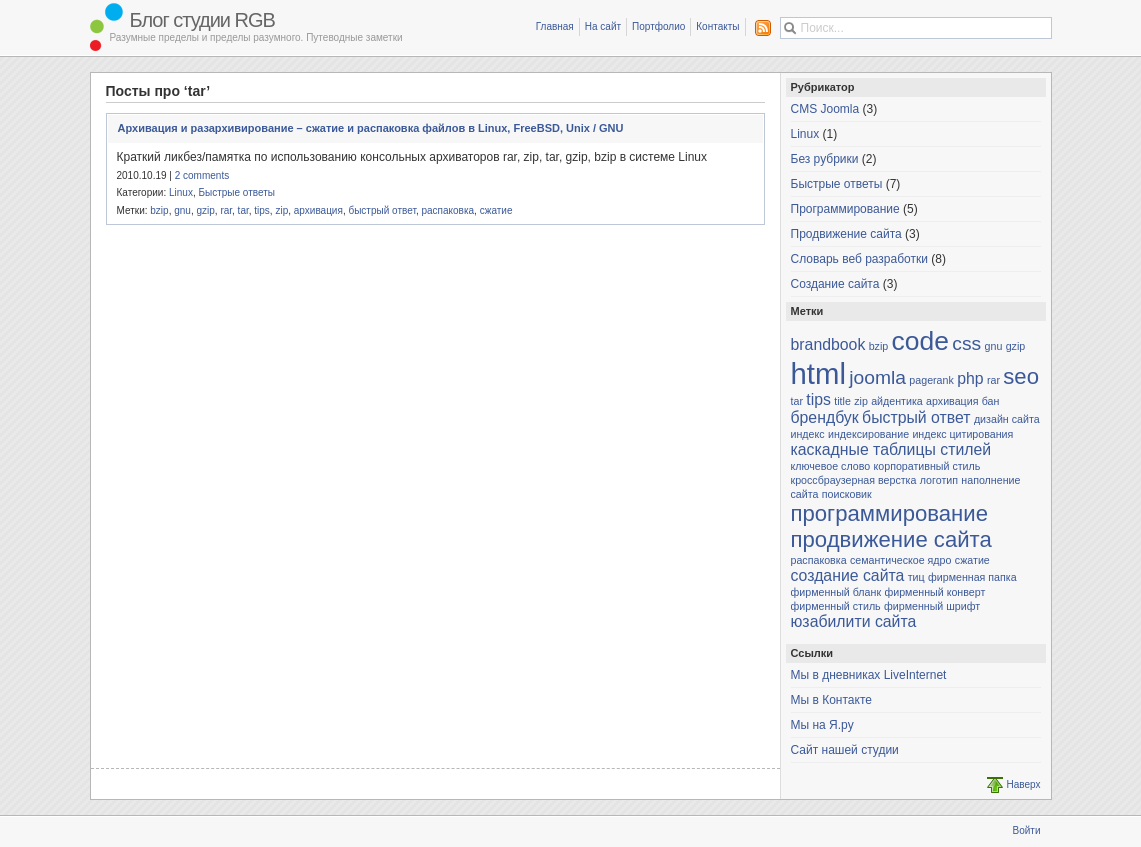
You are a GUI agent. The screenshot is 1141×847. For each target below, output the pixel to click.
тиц (916, 577)
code (920, 341)
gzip (205, 210)
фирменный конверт (934, 592)
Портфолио (658, 26)
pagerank (931, 380)
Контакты (717, 26)
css (966, 343)
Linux (181, 192)
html (818, 373)
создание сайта (848, 575)
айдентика (897, 401)
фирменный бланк (836, 592)
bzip (159, 210)
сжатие (496, 210)
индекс (808, 434)
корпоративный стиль (927, 466)
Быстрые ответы (236, 192)
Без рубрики (825, 159)
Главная (555, 26)
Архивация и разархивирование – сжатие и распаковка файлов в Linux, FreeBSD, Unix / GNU (371, 128)
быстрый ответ (381, 210)
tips (262, 210)
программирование (890, 513)
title (842, 401)
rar (226, 210)
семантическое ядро (900, 560)
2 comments (202, 175)
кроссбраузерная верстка (854, 480)
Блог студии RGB (205, 20)
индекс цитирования (962, 434)
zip (281, 210)
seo (1021, 376)
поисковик (847, 494)
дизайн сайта (1007, 419)
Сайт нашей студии (845, 750)
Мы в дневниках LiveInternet (869, 675)
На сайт (603, 26)
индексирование (868, 434)
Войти (1027, 830)
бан (991, 401)
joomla (877, 377)
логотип (939, 480)
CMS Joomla (825, 109)
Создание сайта (835, 284)
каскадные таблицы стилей (891, 449)
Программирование (845, 209)
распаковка (447, 210)
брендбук (825, 417)
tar (243, 210)
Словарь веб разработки (859, 259)
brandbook (828, 344)
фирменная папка (972, 577)
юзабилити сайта (854, 621)
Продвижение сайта (846, 234)
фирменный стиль (836, 606)
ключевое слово (831, 466)
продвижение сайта (891, 539)
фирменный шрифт (932, 606)
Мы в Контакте (831, 700)
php (970, 378)
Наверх (1024, 784)
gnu (182, 210)
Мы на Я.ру (822, 725)
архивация (318, 210)
